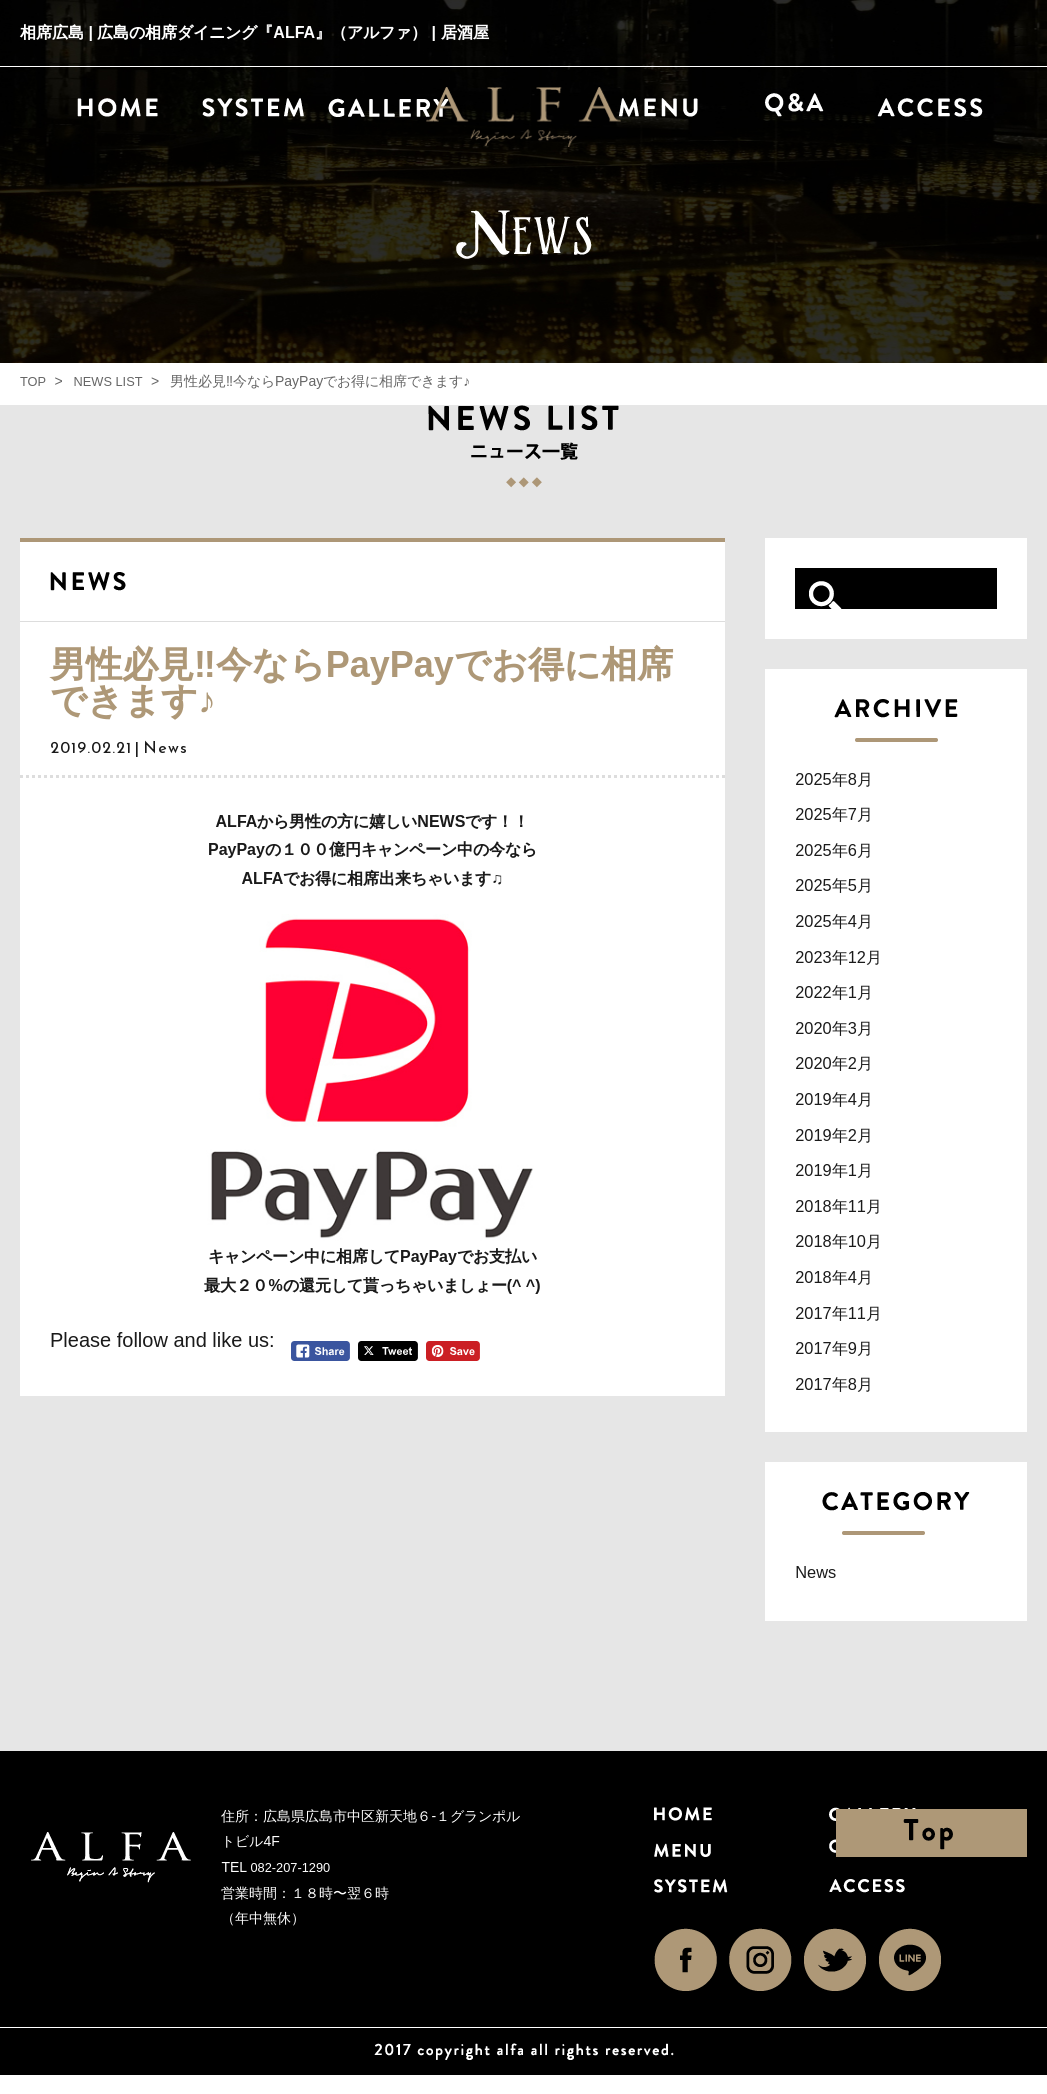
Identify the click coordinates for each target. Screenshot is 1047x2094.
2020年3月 (843, 1035)
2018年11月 (848, 1218)
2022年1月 (843, 998)
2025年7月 (843, 815)
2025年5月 (843, 888)
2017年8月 (843, 1401)
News (820, 1590)
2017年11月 (848, 1328)
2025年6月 (843, 852)
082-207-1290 (293, 1886)
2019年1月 (843, 1181)
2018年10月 (848, 1254)
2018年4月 (843, 1291)
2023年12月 (848, 962)
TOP (34, 381)
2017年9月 (843, 1364)
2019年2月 (843, 1145)
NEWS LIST (113, 381)
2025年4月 (843, 925)
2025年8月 (843, 779)
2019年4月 (843, 1108)
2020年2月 (843, 1071)
